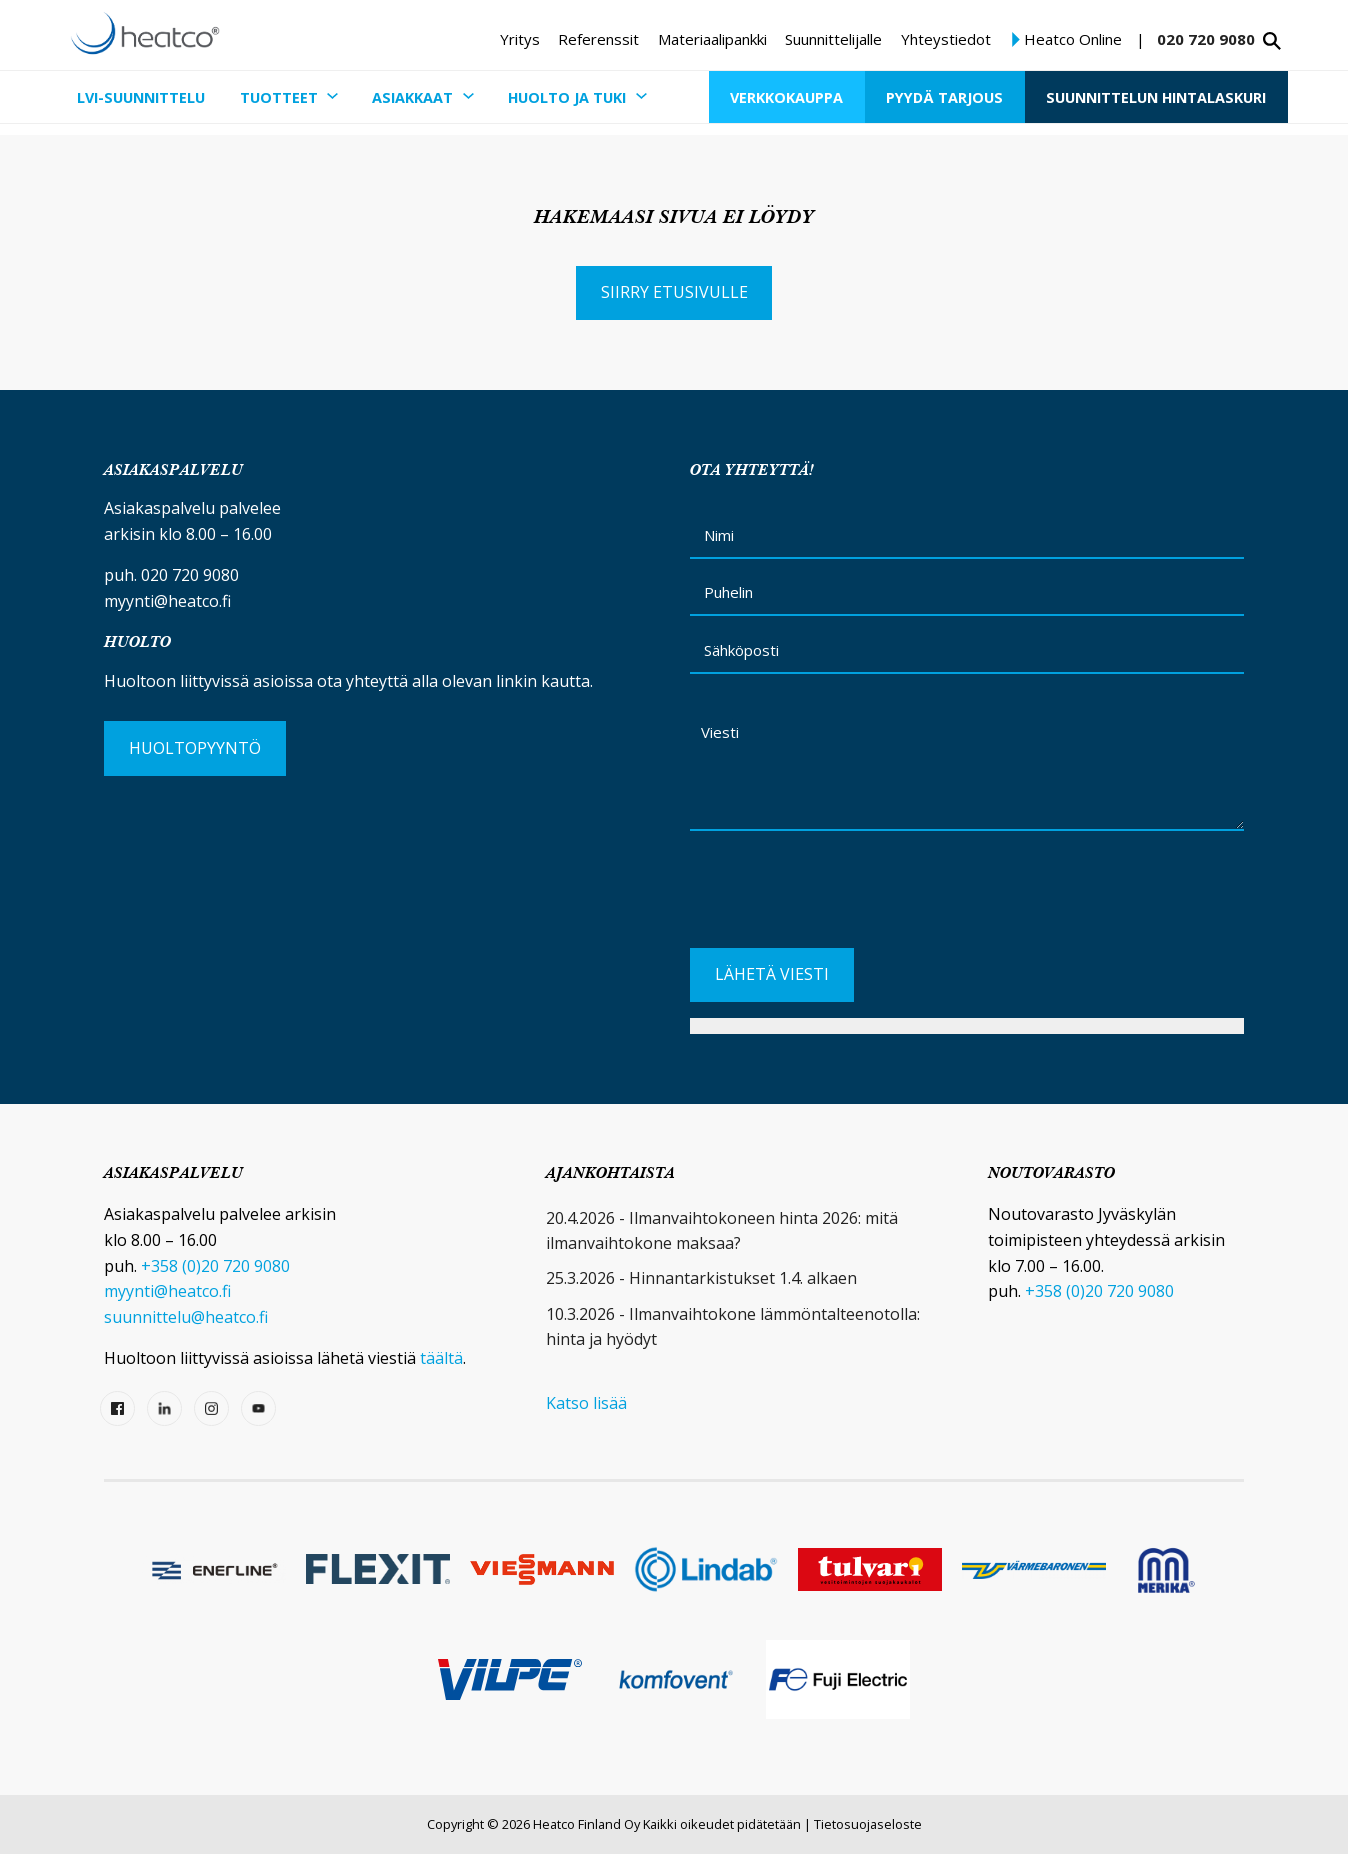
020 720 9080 (1206, 39)
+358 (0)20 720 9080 (215, 1266)
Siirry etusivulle (674, 292)
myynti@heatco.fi (167, 601)
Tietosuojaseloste (868, 1824)
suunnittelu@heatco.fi (186, 1317)
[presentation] (842, 898)
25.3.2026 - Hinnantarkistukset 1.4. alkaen (701, 1278)
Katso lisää (586, 1403)
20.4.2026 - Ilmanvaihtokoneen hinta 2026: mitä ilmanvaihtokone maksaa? (722, 1231)
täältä (441, 1358)
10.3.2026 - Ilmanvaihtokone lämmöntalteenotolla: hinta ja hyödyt (733, 1327)
